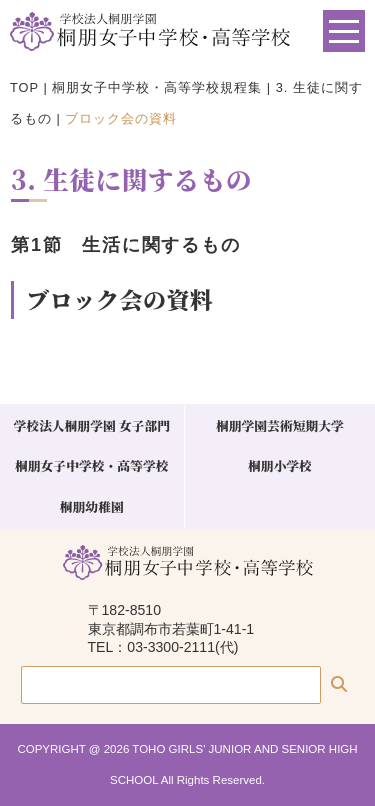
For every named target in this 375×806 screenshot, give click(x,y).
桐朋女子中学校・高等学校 (92, 465)
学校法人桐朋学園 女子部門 (91, 425)
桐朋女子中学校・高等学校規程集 (157, 87)
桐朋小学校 (280, 465)
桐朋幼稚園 (92, 506)
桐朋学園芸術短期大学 (280, 425)
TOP (24, 87)
